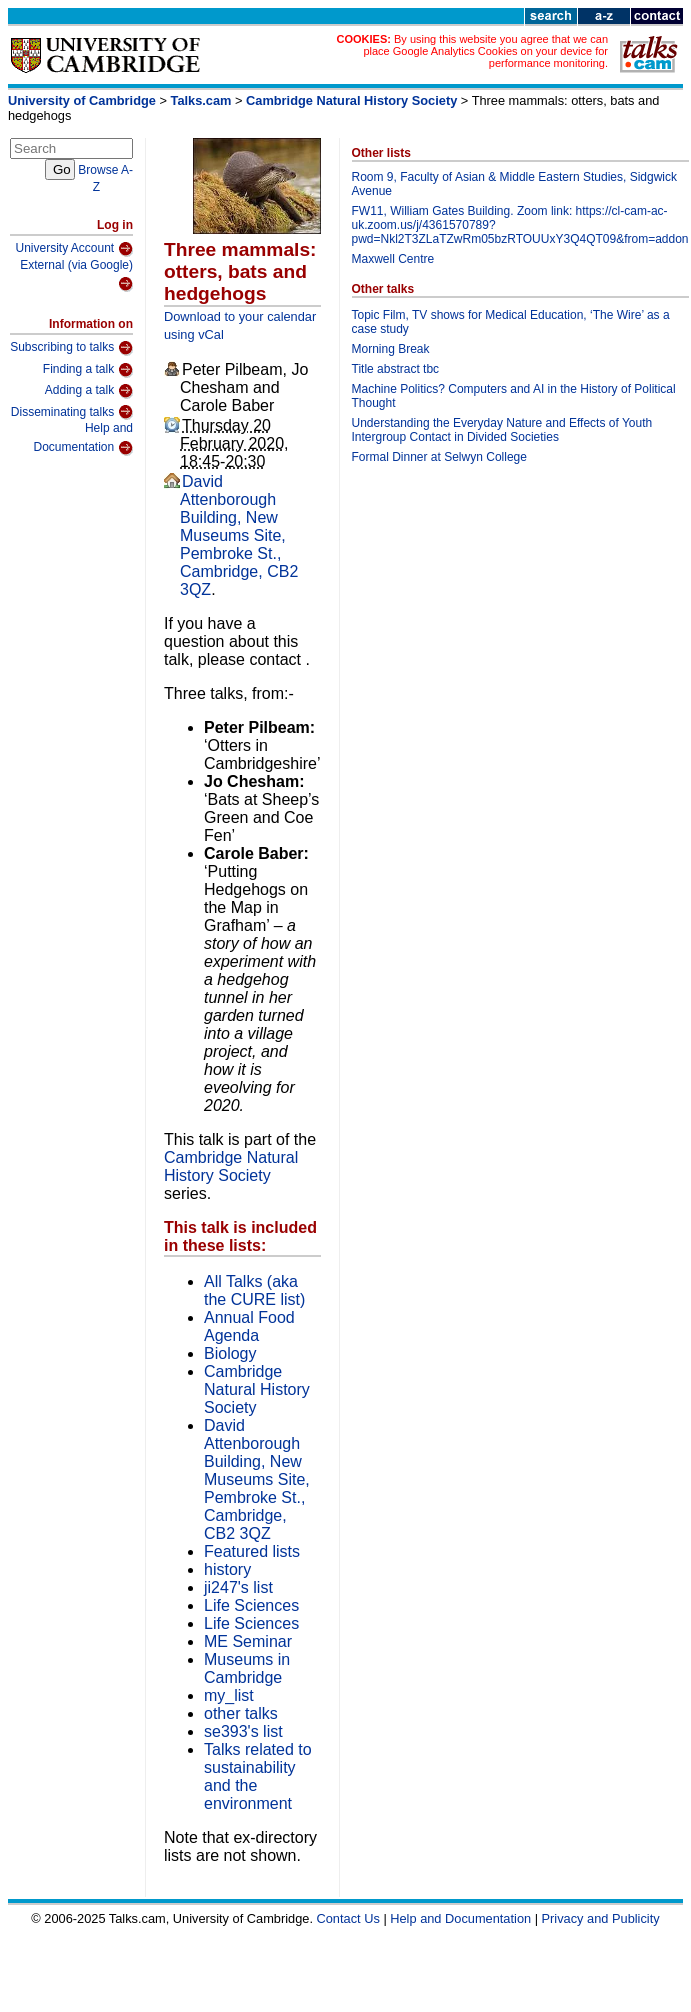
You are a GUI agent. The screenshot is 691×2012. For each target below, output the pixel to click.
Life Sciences (251, 1605)
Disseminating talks (72, 412)
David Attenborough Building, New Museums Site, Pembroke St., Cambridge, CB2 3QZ (239, 535)
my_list (229, 1695)
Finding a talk (88, 370)
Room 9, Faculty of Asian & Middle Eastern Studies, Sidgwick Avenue (514, 184)
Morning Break (391, 349)
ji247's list (238, 1587)
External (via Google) (76, 275)
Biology (230, 1353)
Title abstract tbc (396, 369)
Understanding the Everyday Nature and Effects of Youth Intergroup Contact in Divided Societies (502, 430)
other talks (241, 1713)
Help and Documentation (83, 438)
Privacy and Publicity (601, 1918)
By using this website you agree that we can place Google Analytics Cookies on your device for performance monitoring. (485, 51)
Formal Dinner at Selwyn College (439, 457)
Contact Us (348, 1918)
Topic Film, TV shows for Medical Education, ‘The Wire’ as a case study (511, 322)
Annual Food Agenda (249, 1326)
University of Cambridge (82, 100)
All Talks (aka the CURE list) (254, 1290)
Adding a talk (89, 391)
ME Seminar (248, 1641)
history (227, 1569)
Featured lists (252, 1551)
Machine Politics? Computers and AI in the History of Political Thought (514, 396)
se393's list (243, 1731)
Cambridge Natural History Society (351, 100)
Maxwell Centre (393, 259)
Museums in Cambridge (247, 1668)
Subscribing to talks (71, 348)
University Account (74, 249)
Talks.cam (201, 100)
